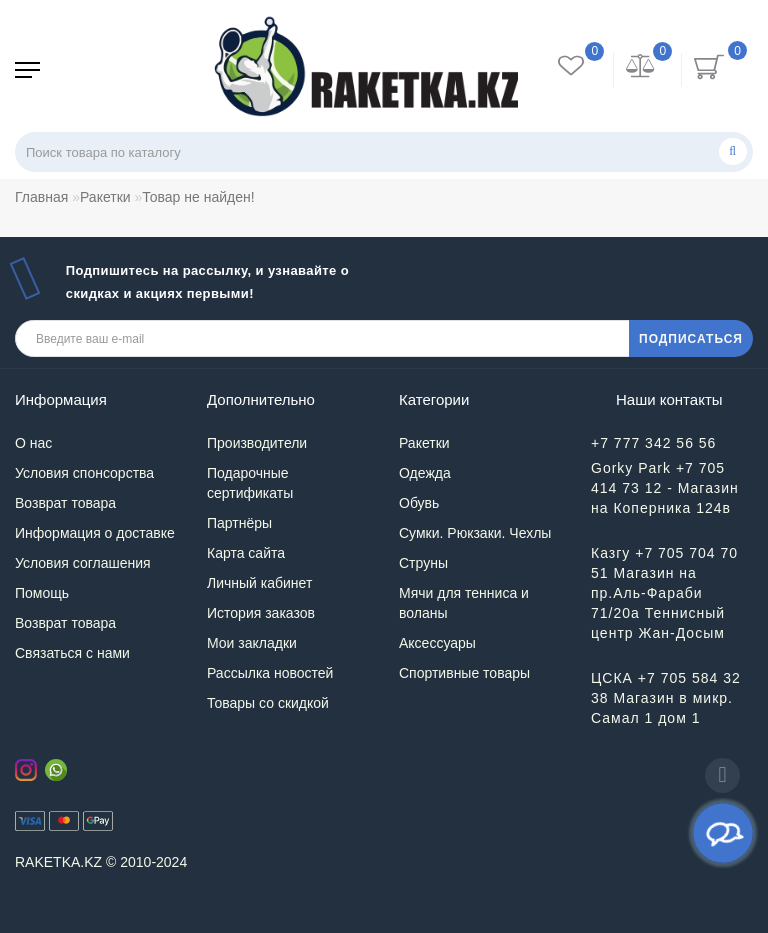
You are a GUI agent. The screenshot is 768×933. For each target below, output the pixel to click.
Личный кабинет (259, 583)
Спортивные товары (464, 673)
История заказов (261, 613)
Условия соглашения (83, 563)
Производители (257, 443)
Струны (423, 563)
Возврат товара (65, 503)
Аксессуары (437, 643)
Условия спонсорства (84, 473)
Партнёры (239, 523)
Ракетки (105, 197)
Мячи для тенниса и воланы (464, 603)
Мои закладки (252, 643)
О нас (33, 443)
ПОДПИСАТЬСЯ (691, 339)
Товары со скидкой (268, 703)
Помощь (42, 593)
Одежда (425, 473)
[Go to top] (722, 775)
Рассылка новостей (270, 673)
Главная (41, 197)
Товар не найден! (198, 197)
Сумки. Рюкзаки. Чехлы (475, 533)
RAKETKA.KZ (58, 862)
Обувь (419, 503)
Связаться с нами (72, 653)
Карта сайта (246, 553)
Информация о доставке (95, 533)
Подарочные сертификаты (250, 483)
